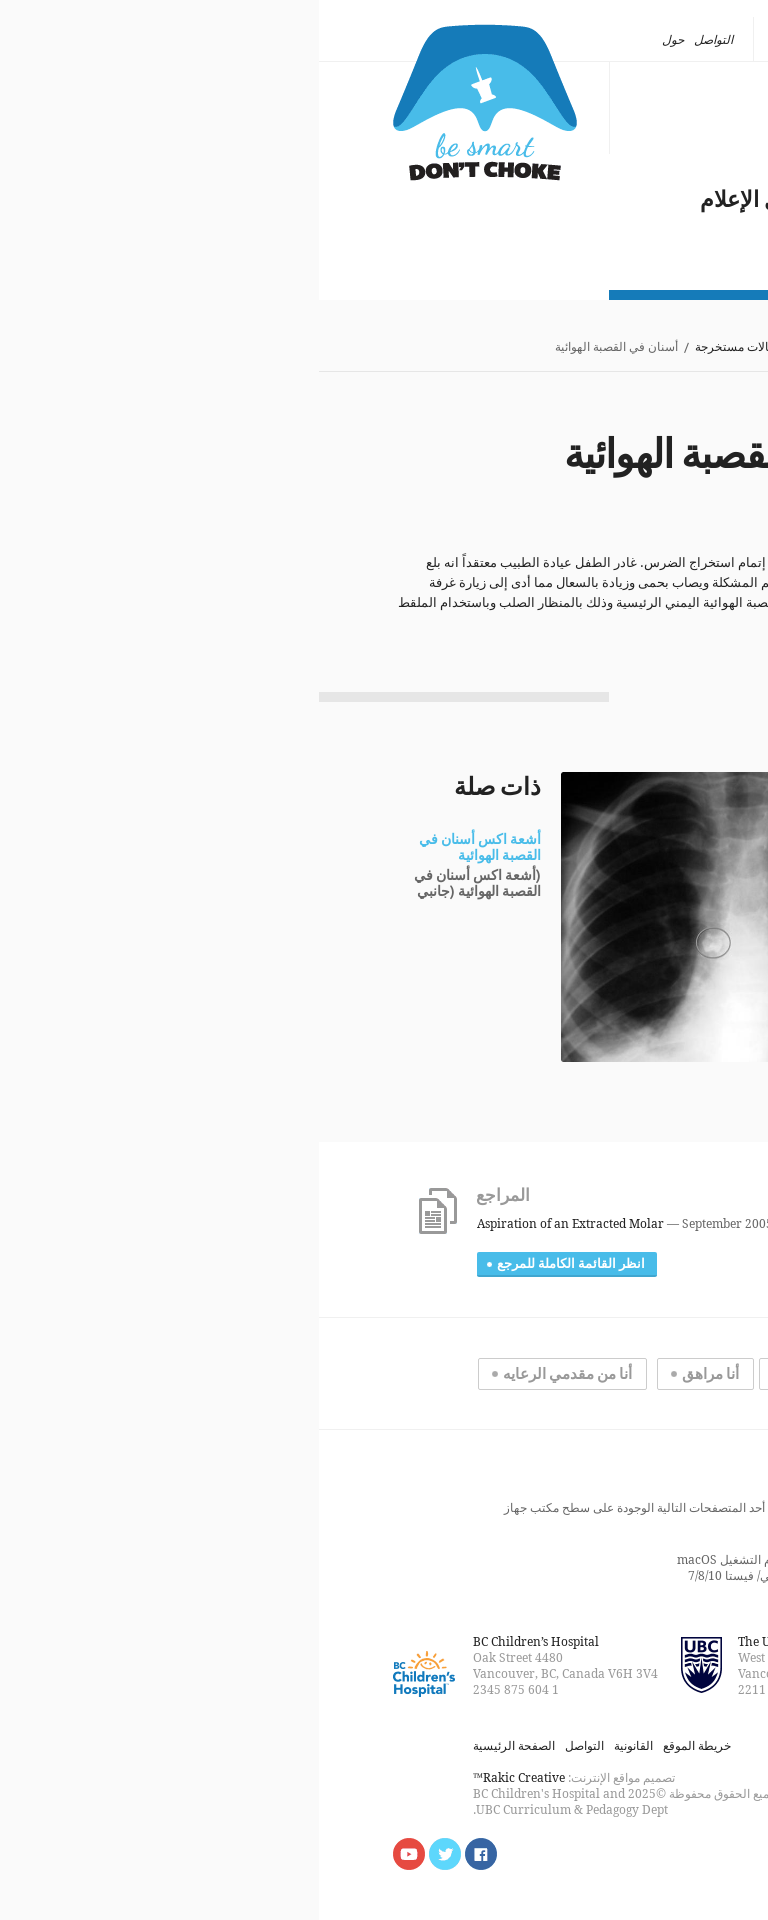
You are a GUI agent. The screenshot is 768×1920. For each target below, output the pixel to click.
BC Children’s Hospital (217, 1641)
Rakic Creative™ (200, 1777)
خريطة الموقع (378, 1745)
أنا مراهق (391, 1374)
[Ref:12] (535, 622)
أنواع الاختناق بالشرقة (595, 104)
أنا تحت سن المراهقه (529, 1374)
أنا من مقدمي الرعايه (248, 1374)
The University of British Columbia (518, 1641)
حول (354, 39)
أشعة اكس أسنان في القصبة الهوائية (161, 848)
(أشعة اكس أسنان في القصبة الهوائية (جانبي (158, 884)
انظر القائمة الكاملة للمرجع (252, 1264)
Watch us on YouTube (90, 1854)
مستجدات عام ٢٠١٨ (602, 224)
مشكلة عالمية (630, 176)
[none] (645, 40)
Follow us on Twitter (126, 1854)
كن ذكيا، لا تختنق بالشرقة (166, 102)
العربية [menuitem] (638, 39)
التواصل (394, 39)
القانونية (314, 1745)
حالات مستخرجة (416, 347)
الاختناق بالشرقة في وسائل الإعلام (537, 200)
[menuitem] (645, 40)
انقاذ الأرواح (641, 152)
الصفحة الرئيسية (653, 347)
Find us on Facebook (162, 1854)
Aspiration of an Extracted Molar (251, 1223)
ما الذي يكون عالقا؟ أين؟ (582, 128)
